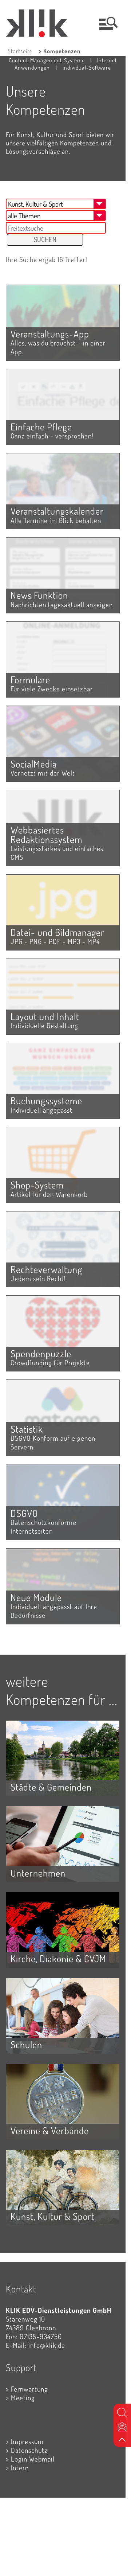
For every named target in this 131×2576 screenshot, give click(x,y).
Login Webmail (33, 2458)
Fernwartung (29, 2388)
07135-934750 (41, 2336)
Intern (20, 2467)
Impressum (27, 2441)
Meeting (23, 2397)
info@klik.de (46, 2345)
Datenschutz (29, 2450)
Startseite (20, 51)
